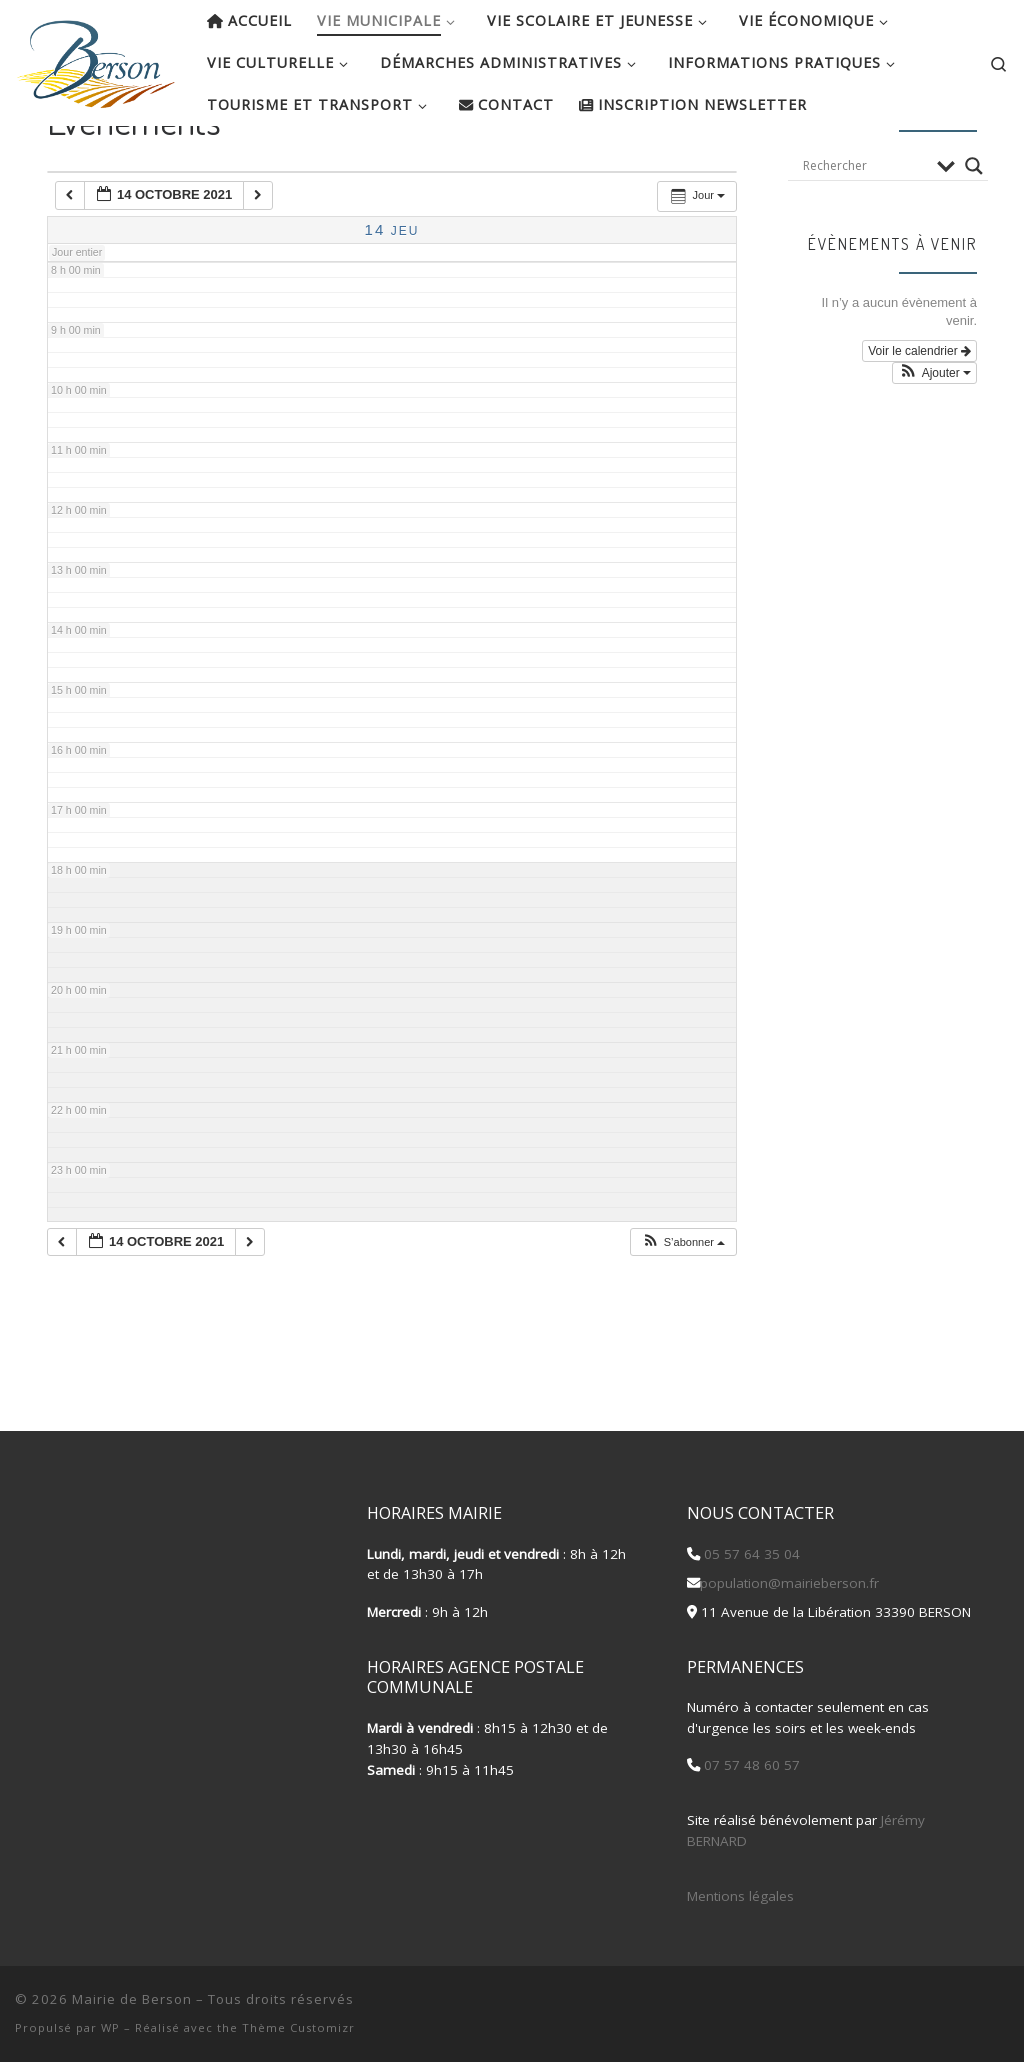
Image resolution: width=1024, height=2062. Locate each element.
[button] (683, 1306)
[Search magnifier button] (974, 230)
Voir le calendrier (919, 415)
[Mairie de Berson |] (96, 58)
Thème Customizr (298, 2027)
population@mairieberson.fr (789, 1583)
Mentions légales (740, 1896)
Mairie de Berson (132, 1999)
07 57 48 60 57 (750, 1766)
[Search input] (865, 230)
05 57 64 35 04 (750, 1554)
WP (110, 2027)
